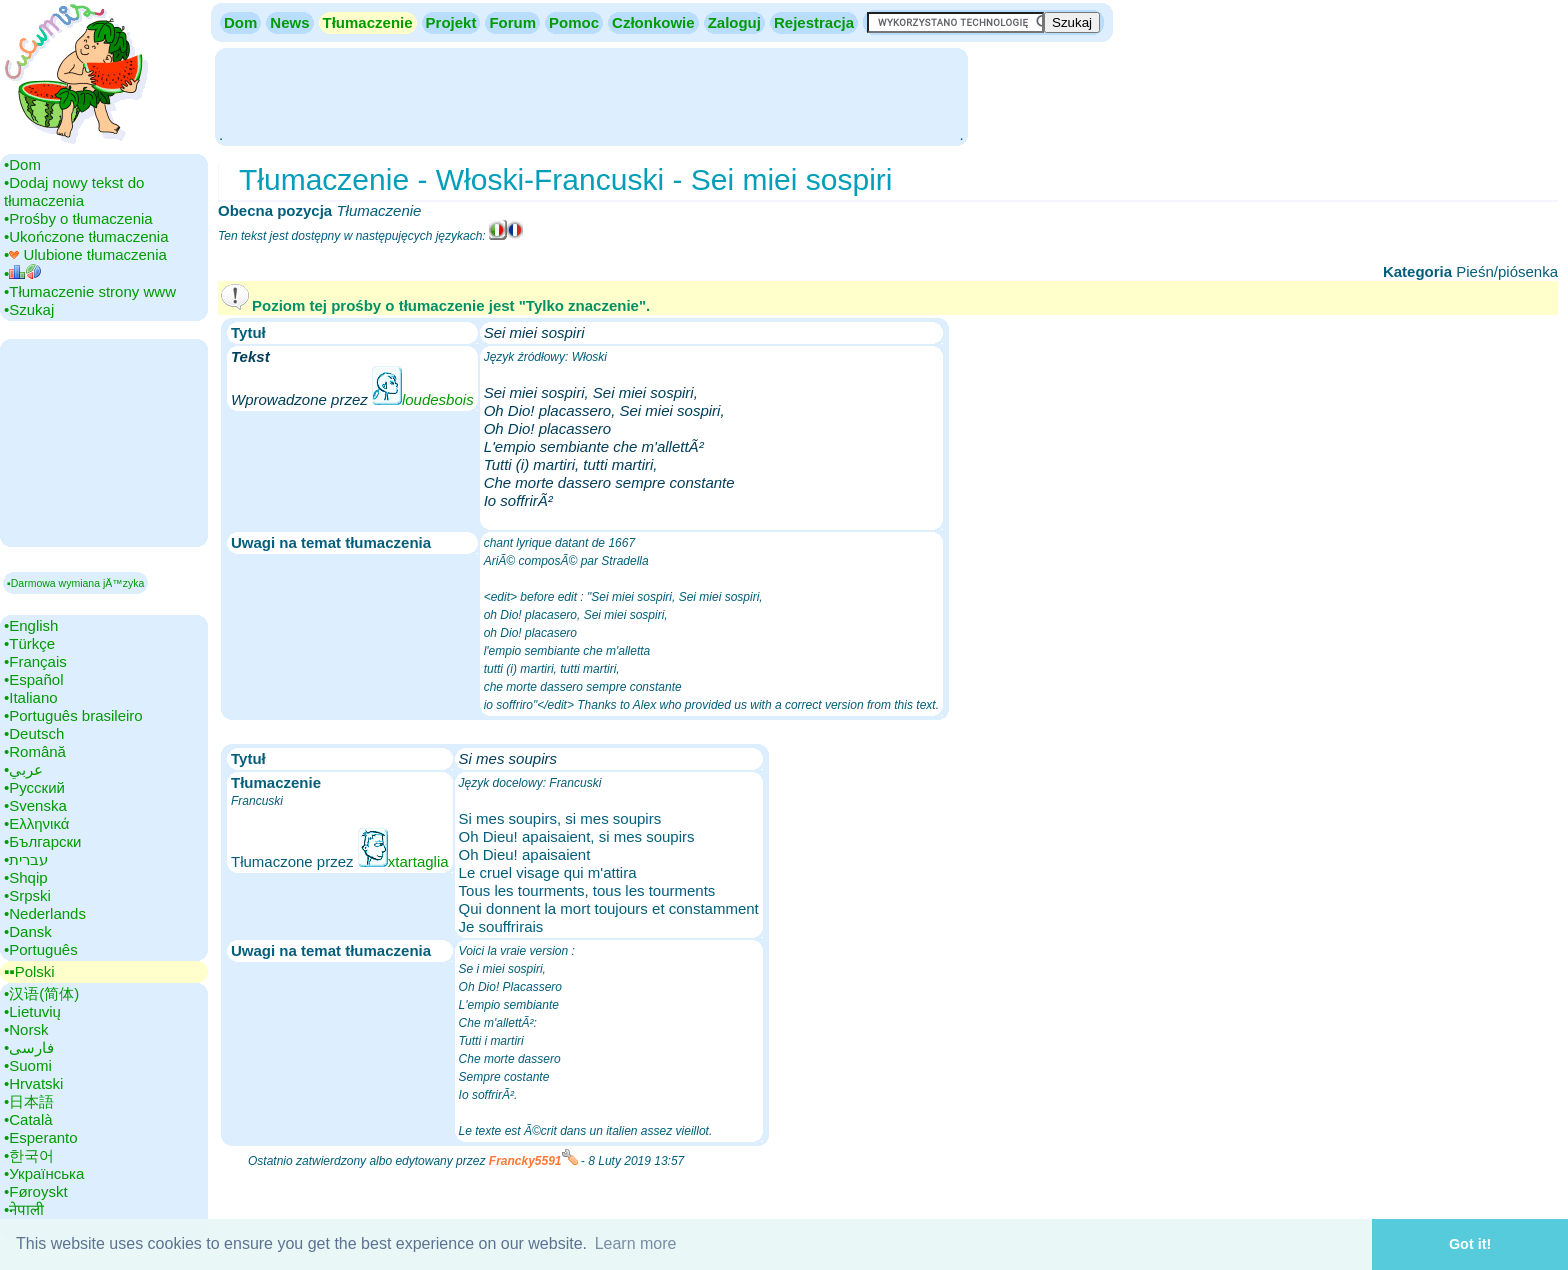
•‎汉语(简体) (41, 993)
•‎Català (28, 1119)
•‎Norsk (26, 1029)
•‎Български (43, 841)
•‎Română (35, 751)
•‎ (22, 273)
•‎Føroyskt (36, 1191)
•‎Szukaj (29, 309)
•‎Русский (34, 787)
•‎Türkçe (29, 643)
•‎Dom (22, 164)
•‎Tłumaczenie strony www (90, 291)
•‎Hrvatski (33, 1083)
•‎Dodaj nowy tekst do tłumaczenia (74, 191)
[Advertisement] (591, 95)
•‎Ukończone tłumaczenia (86, 236)
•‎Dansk (28, 931)
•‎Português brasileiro (73, 715)
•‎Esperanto (41, 1137)
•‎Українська (44, 1173)
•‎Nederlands (45, 913)
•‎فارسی (29, 1047)
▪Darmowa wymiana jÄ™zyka (75, 583)
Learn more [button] (636, 1243)
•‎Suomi (28, 1065)
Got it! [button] (1470, 1244)
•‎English (31, 625)
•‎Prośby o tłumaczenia (78, 218)
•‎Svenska (35, 805)
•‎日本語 (29, 1101)
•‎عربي (23, 769)
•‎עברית (26, 859)
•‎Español (33, 679)
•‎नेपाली (24, 1209)
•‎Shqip (26, 877)
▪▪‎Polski (29, 971)
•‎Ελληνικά (36, 823)
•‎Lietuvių (32, 1011)
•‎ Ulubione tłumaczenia (85, 254)
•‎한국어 (29, 1155)
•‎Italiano (31, 697)
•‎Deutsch (34, 733)
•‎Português (41, 949)
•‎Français (35, 661)
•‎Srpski (27, 895)
